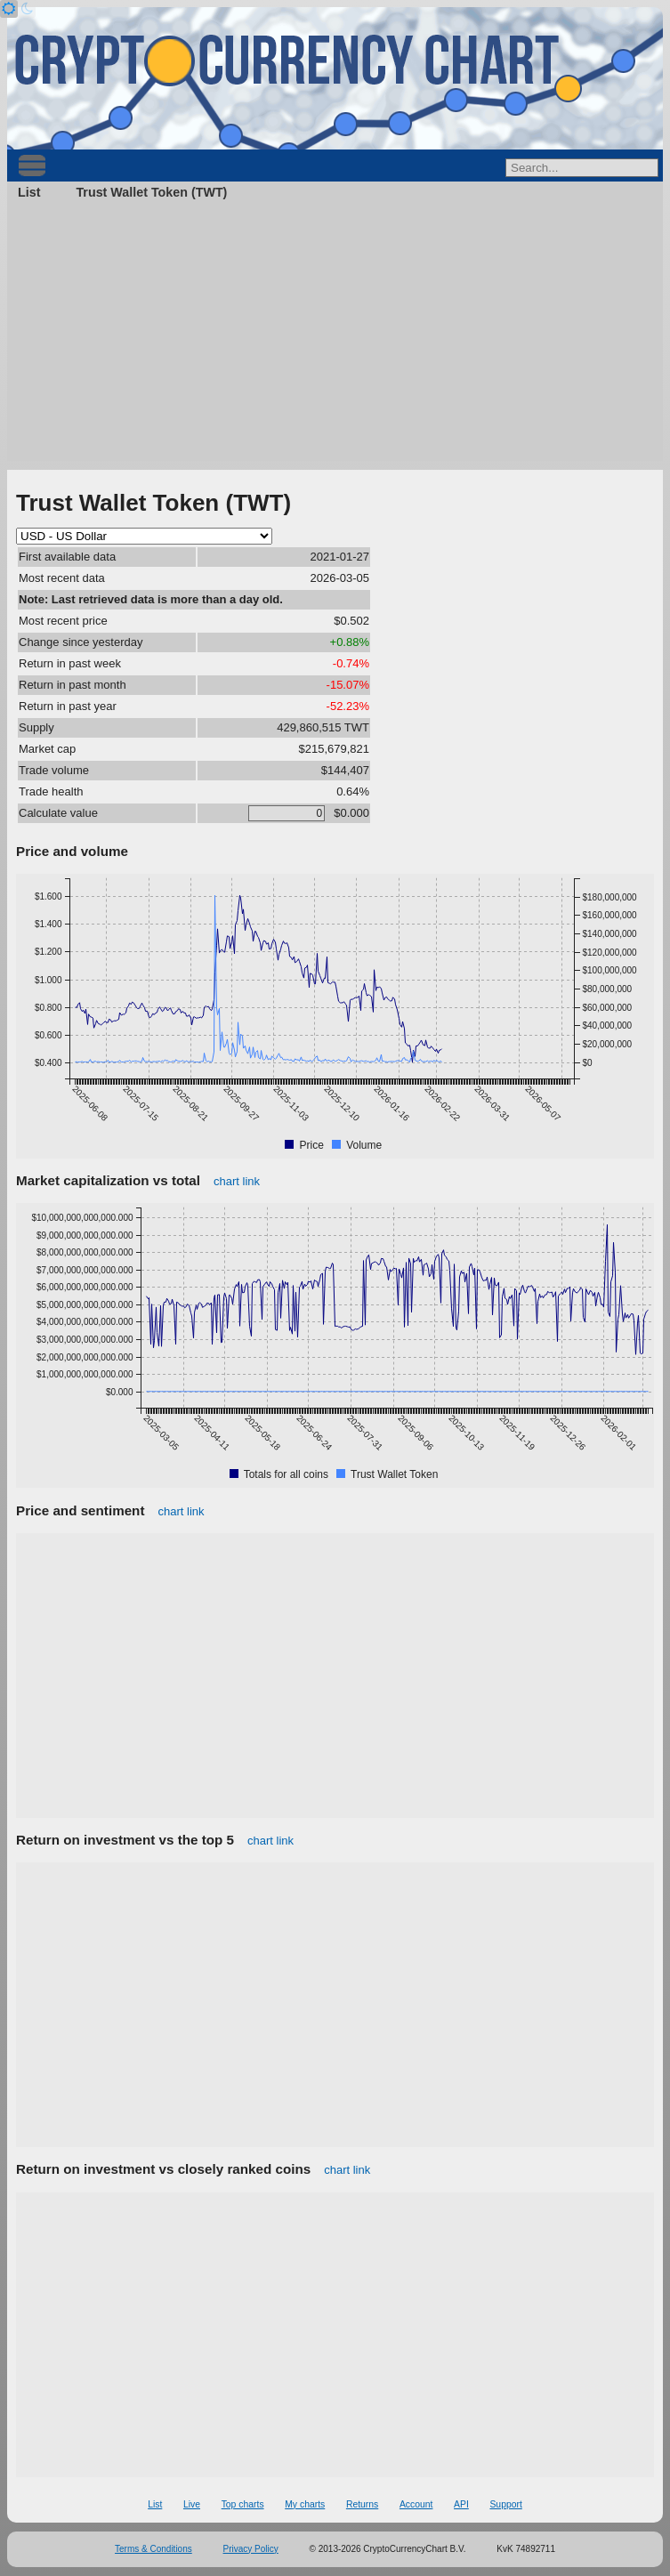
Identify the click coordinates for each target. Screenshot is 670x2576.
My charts (305, 2504)
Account (416, 2504)
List (29, 192)
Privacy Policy (250, 2549)
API (461, 2504)
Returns (362, 2504)
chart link (237, 1181)
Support (505, 2504)
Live (191, 2504)
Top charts (243, 2504)
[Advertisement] (335, 336)
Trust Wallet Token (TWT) (151, 192)
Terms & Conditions (153, 2549)
